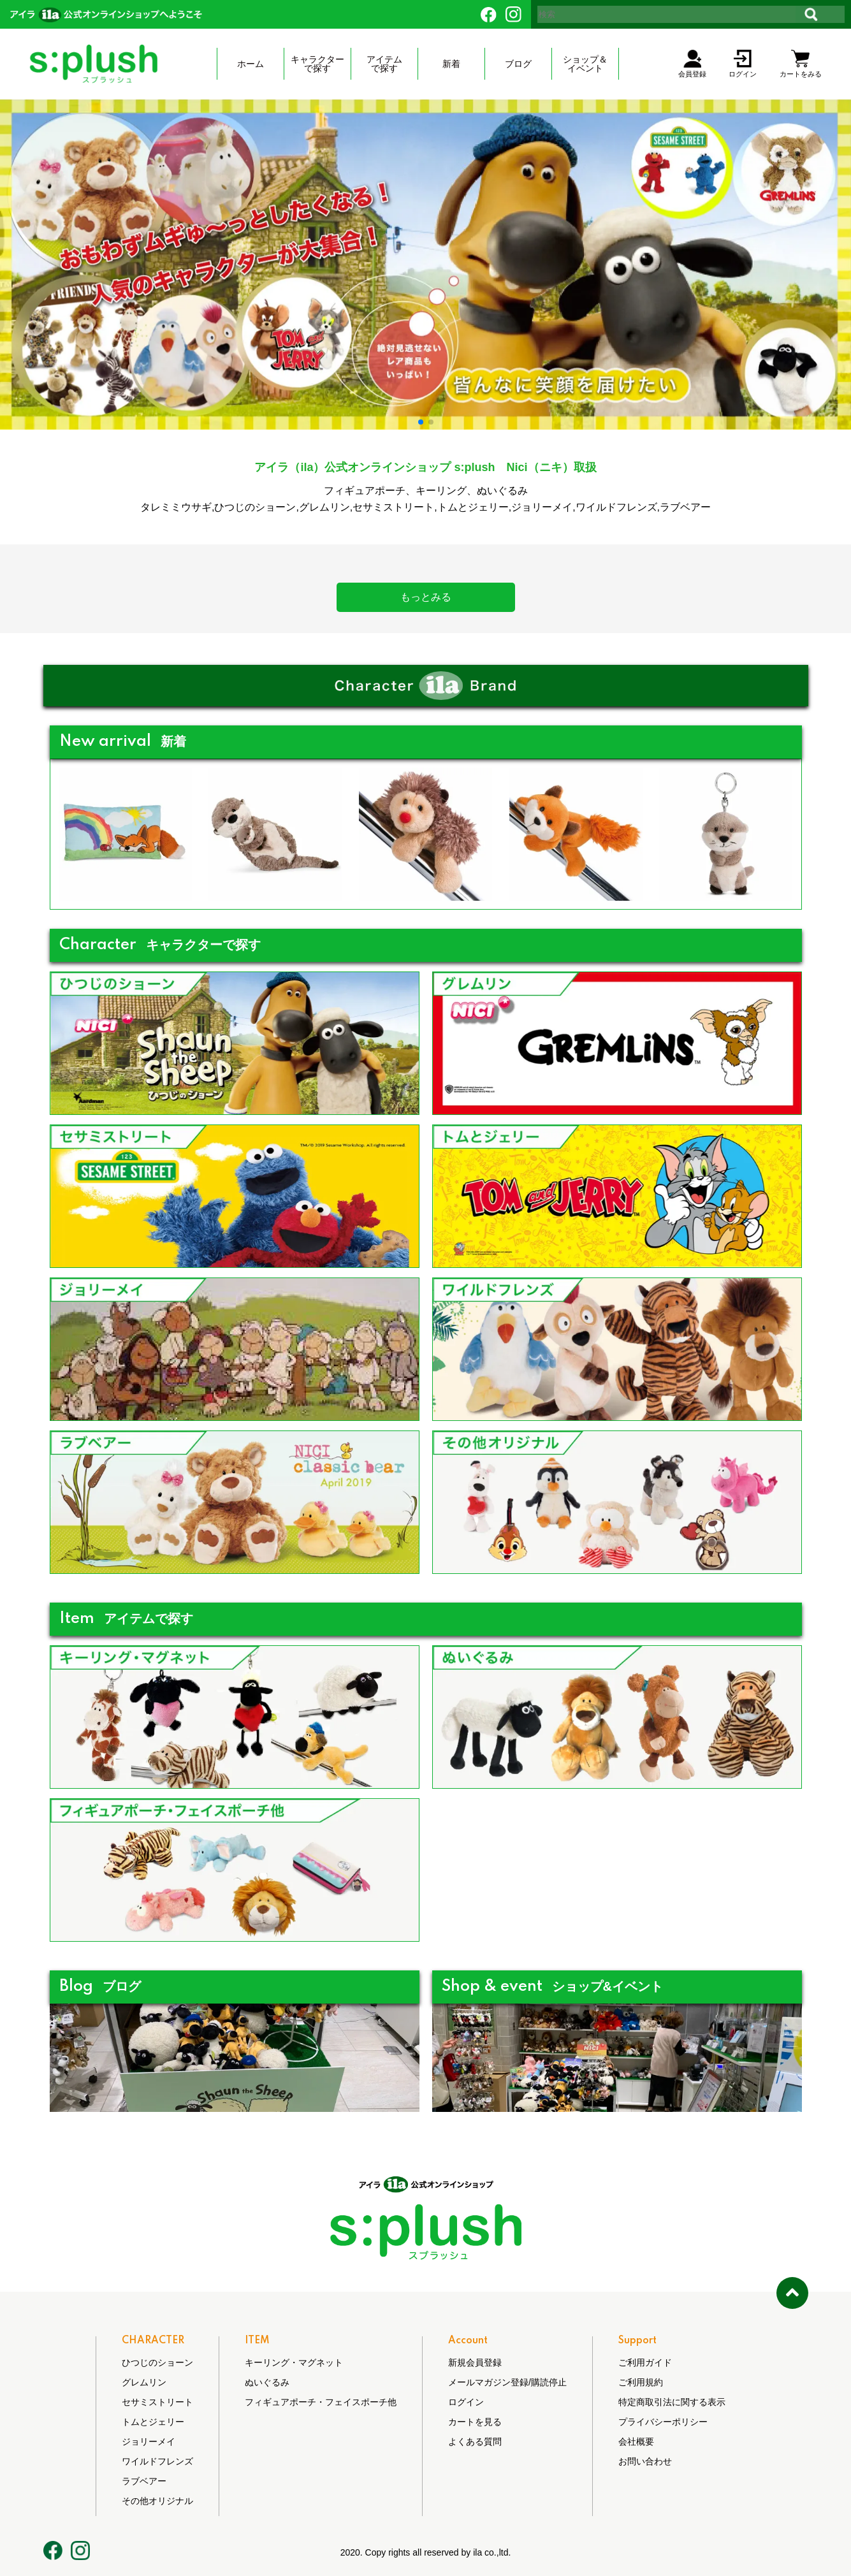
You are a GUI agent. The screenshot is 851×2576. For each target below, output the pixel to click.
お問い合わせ (645, 2461)
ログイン (466, 2402)
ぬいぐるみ (267, 2382)
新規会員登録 (475, 2362)
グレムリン (144, 2382)
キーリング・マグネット (294, 2362)
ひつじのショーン (157, 2362)
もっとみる (425, 597)
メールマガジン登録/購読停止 (507, 2382)
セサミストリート (157, 2402)
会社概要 (636, 2441)
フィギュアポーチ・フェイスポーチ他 (320, 2402)
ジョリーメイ (148, 2441)
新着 (451, 64)
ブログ (518, 64)
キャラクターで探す (317, 63)
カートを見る (475, 2422)
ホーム (250, 64)
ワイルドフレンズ (157, 2461)
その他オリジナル (157, 2501)
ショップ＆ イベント (585, 63)
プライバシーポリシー (663, 2422)
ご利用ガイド (645, 2362)
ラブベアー (144, 2481)
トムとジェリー (153, 2422)
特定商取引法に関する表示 (671, 2402)
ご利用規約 (640, 2382)
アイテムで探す (384, 63)
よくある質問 (475, 2441)
